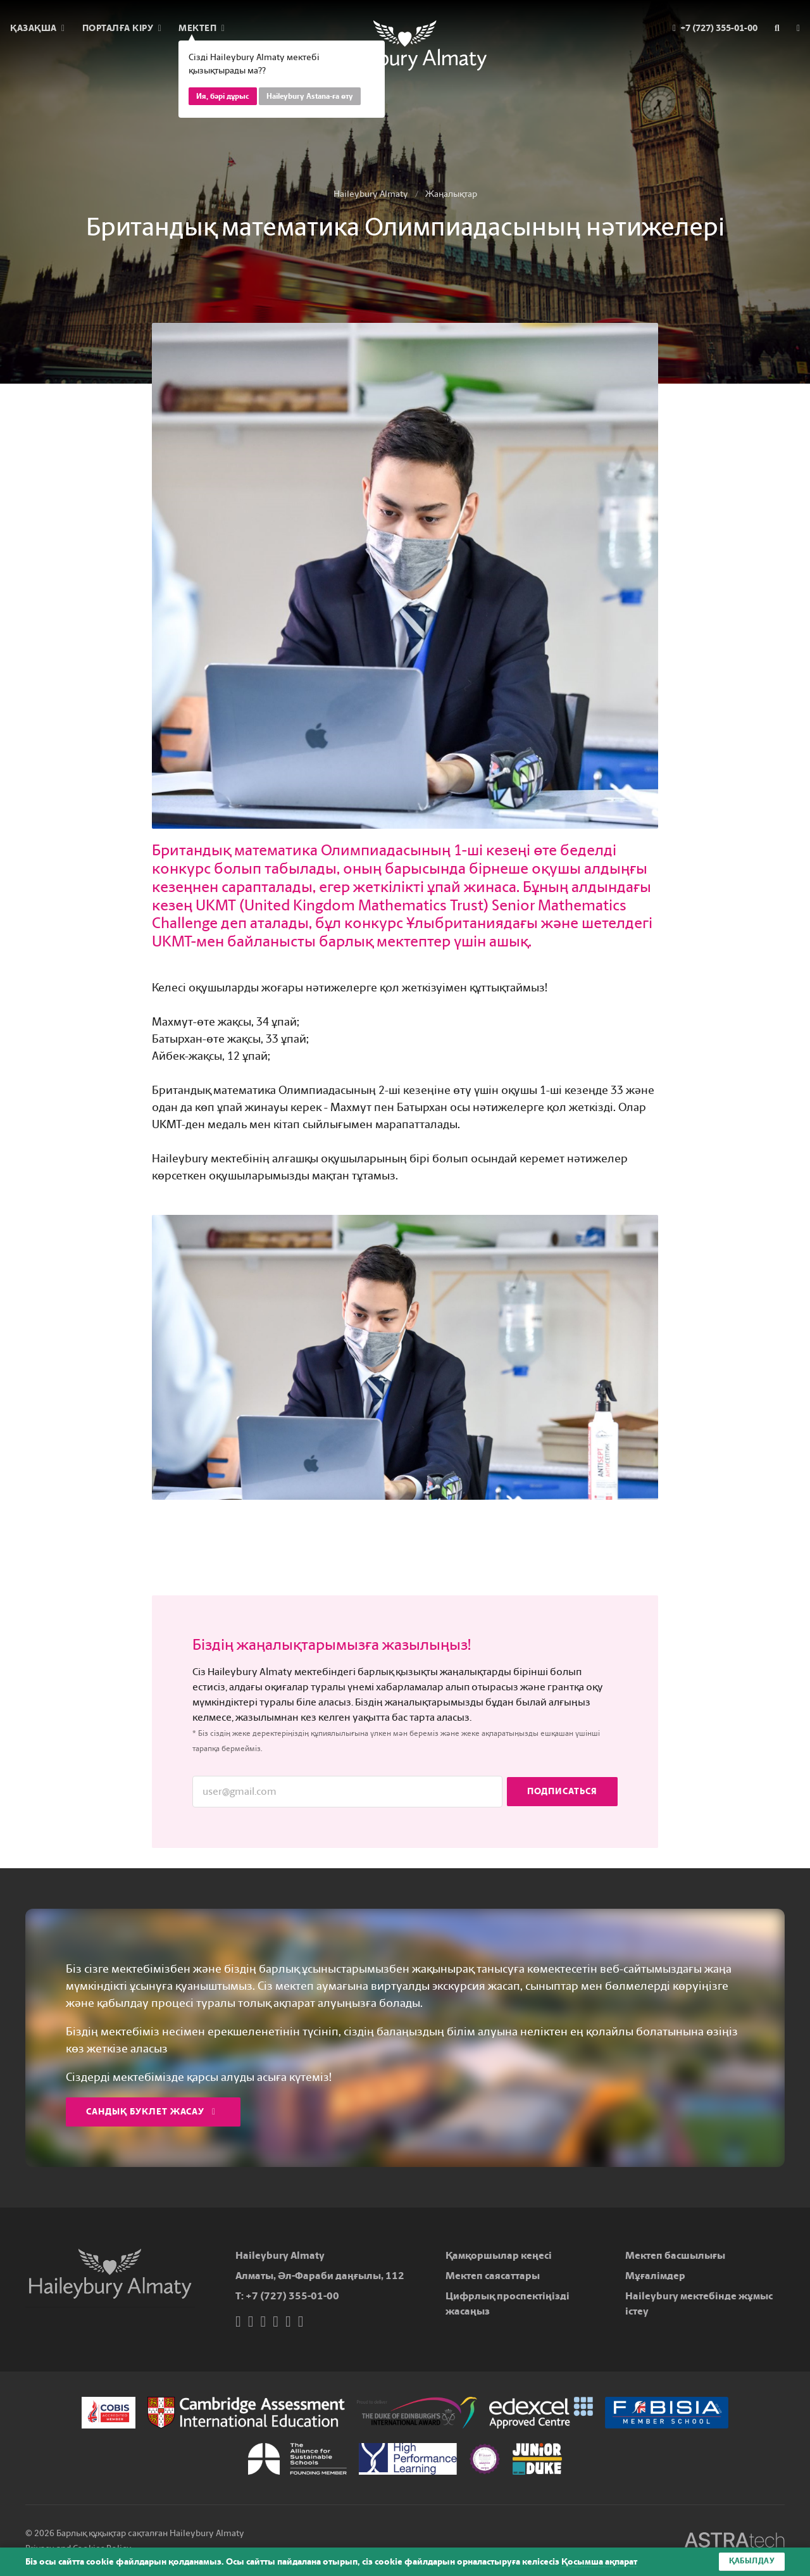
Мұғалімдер (655, 2276)
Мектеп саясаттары (493, 2276)
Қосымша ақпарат (599, 2561)
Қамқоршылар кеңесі (499, 2255)
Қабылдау (752, 2561)
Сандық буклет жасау (151, 2111)
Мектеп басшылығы (675, 2255)
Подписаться (562, 1791)
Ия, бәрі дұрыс (222, 96)
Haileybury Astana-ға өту (309, 96)
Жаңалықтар (451, 194)
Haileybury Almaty (370, 194)
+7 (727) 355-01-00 (292, 2296)
